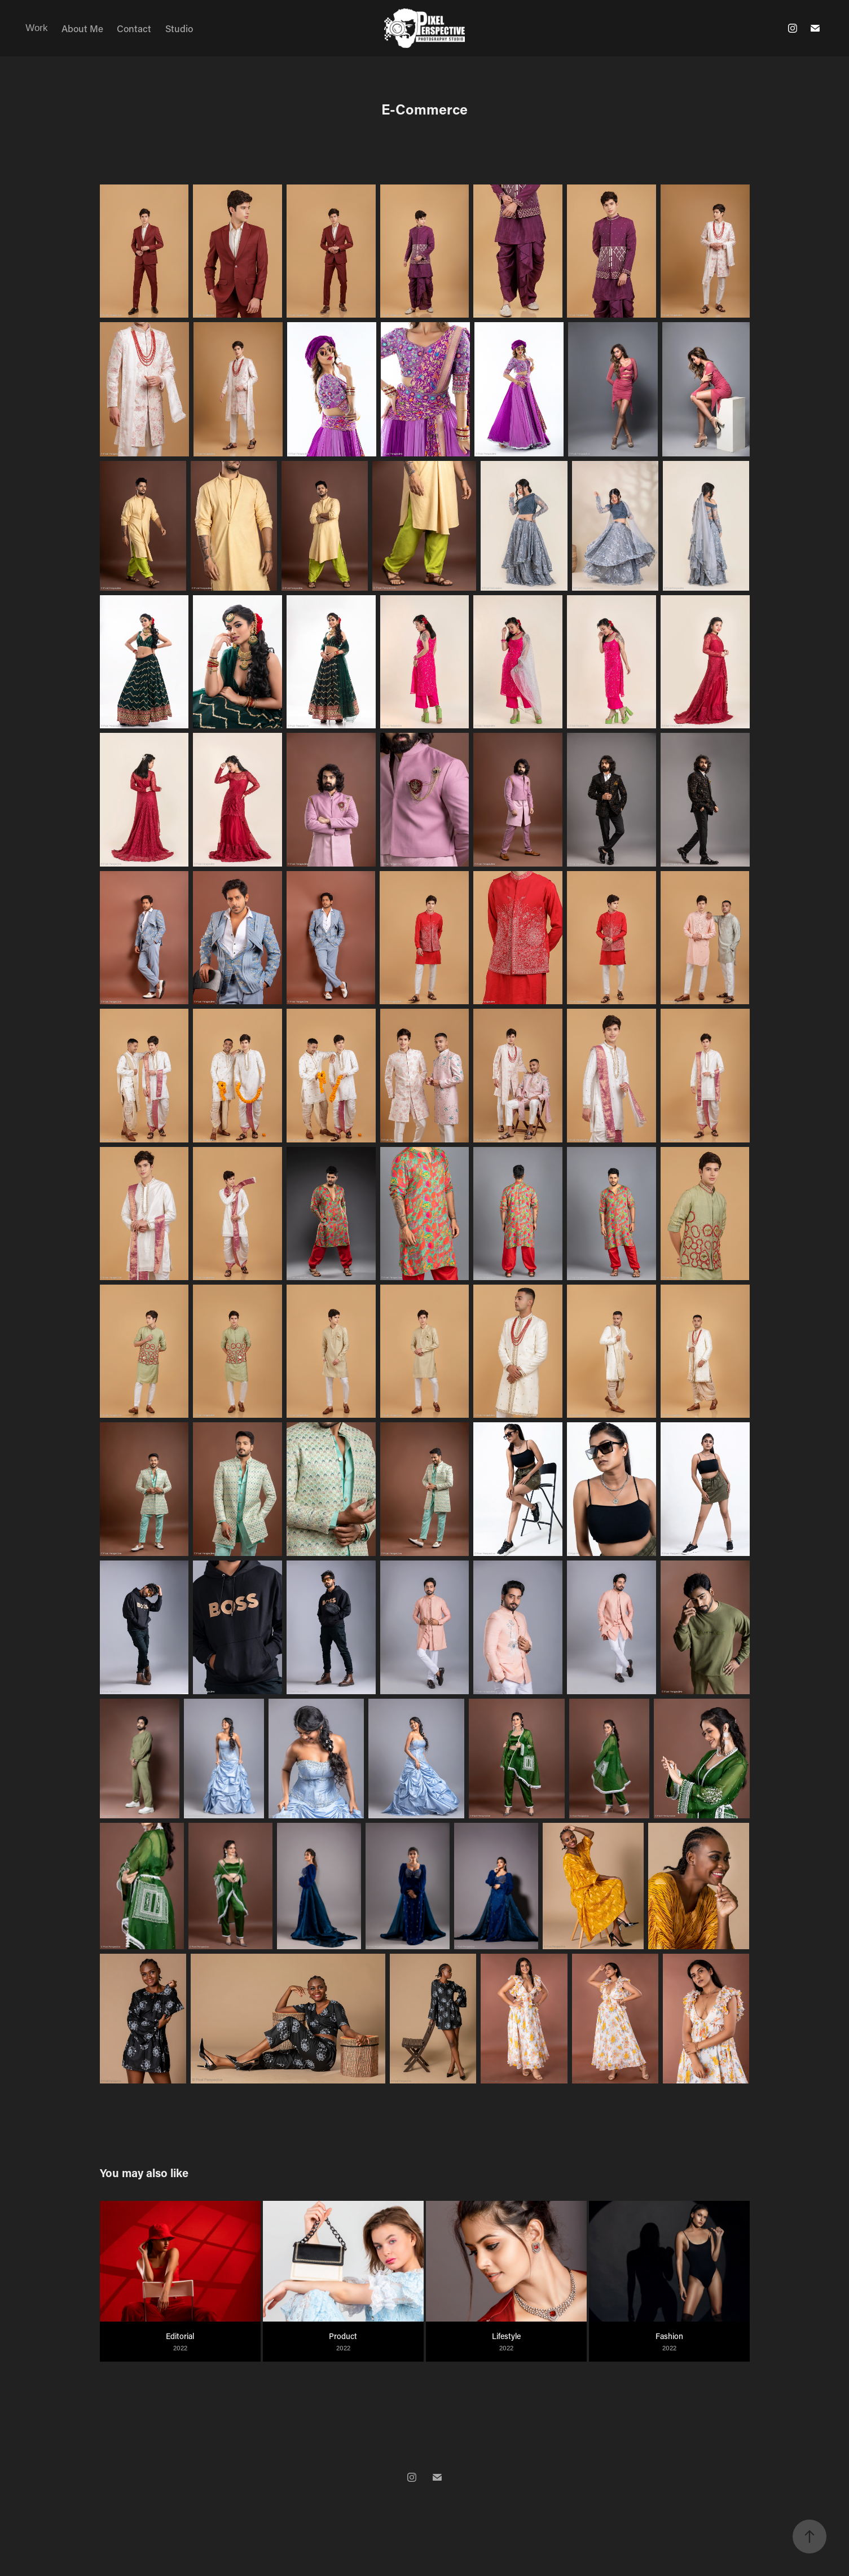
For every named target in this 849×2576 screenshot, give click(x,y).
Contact (134, 28)
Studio (179, 28)
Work (36, 28)
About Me (82, 28)
